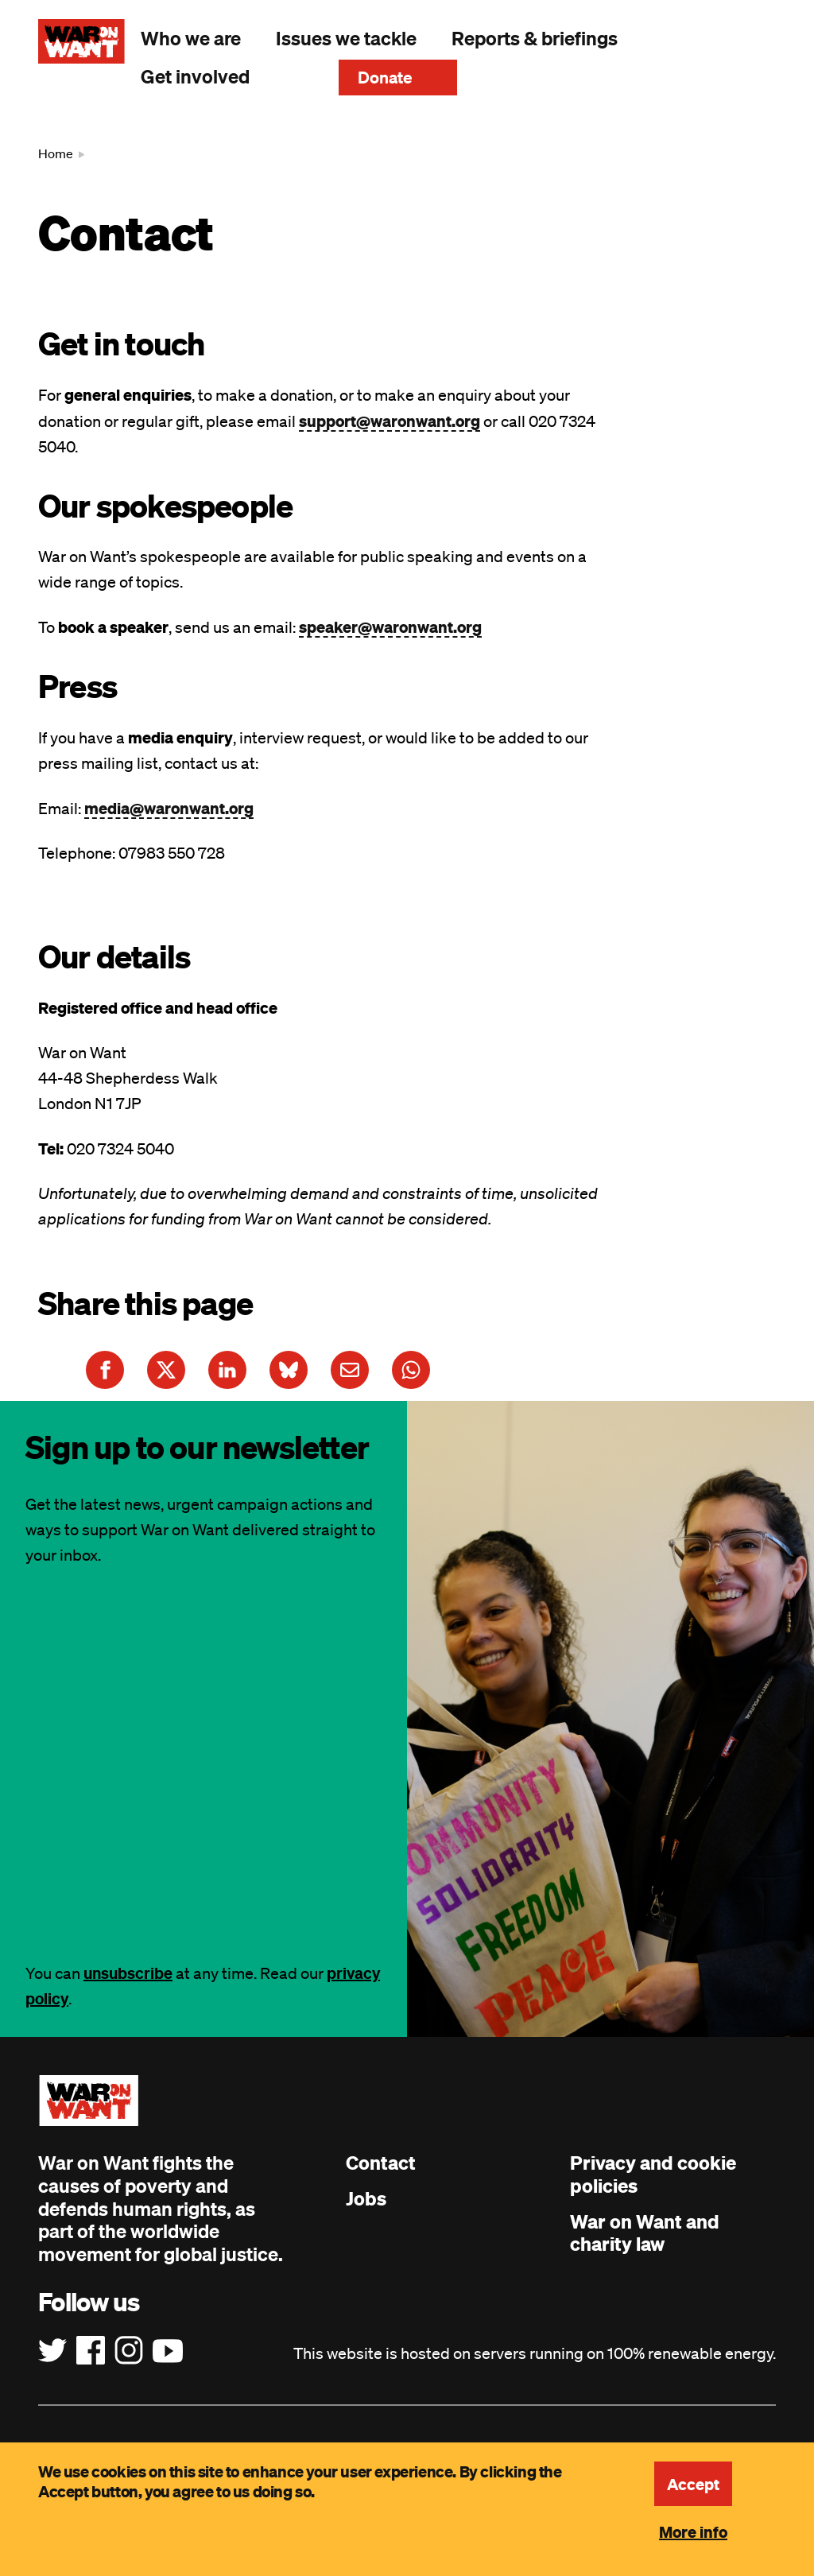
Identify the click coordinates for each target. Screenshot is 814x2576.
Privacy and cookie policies (653, 2174)
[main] (407, 757)
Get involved (195, 76)
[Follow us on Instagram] (128, 2351)
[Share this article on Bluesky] (288, 1370)
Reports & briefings (535, 38)
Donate (385, 77)
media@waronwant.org (169, 807)
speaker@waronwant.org (390, 626)
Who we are (191, 38)
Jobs (366, 2198)
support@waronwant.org (389, 420)
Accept (693, 2483)
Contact (381, 2162)
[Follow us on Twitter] (52, 2351)
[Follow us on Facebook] (90, 2351)
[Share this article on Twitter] (166, 1370)
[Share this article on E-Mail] (350, 1370)
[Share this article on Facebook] (105, 1370)
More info (693, 2531)
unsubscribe (127, 1973)
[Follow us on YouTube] (168, 2351)
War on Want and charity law (644, 2232)
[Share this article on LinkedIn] (227, 1370)
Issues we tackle (346, 38)
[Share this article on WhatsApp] (411, 1370)
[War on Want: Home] (81, 41)
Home (55, 153)
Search (294, 76)
